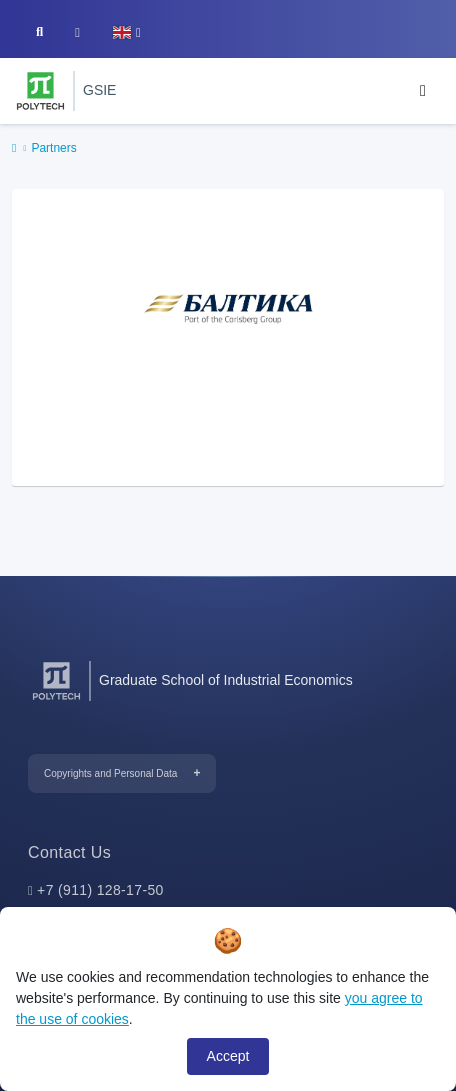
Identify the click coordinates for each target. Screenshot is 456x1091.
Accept (228, 1056)
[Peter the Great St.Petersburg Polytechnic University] (40, 91)
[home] (14, 149)
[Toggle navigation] (423, 91)
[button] (126, 32)
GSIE (99, 90)
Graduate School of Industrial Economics (226, 680)
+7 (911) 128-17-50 (100, 890)
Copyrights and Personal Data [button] (110, 773)
